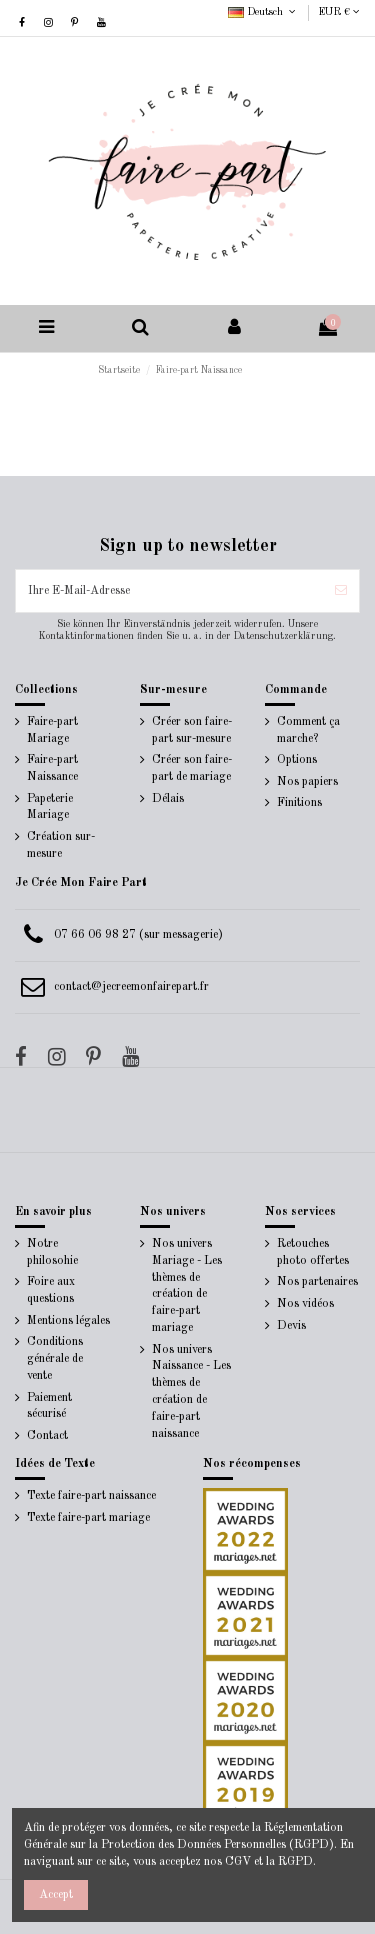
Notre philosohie (52, 1252)
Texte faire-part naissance (91, 1496)
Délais (168, 799)
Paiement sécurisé (49, 1406)
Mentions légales (68, 1321)
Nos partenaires (317, 1282)
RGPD (295, 1862)
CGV (238, 1862)
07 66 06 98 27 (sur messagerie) (138, 935)
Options (297, 760)
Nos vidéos (305, 1304)
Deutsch (263, 12)
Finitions (299, 803)
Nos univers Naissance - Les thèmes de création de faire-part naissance (191, 1392)
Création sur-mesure (61, 845)
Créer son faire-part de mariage (192, 768)
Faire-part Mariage (52, 730)
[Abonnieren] (341, 591)
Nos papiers (307, 782)
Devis (291, 1326)
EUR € (339, 12)
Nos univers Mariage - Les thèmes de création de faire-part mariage (187, 1286)
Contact (47, 1436)
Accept (56, 1895)
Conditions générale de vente (55, 1359)
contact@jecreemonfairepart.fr (131, 987)
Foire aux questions (51, 1290)
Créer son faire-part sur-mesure (192, 730)
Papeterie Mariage (50, 807)
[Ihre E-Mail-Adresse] (169, 591)
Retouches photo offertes (313, 1252)
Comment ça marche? (308, 730)
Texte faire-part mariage (88, 1518)
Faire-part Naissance (52, 768)
